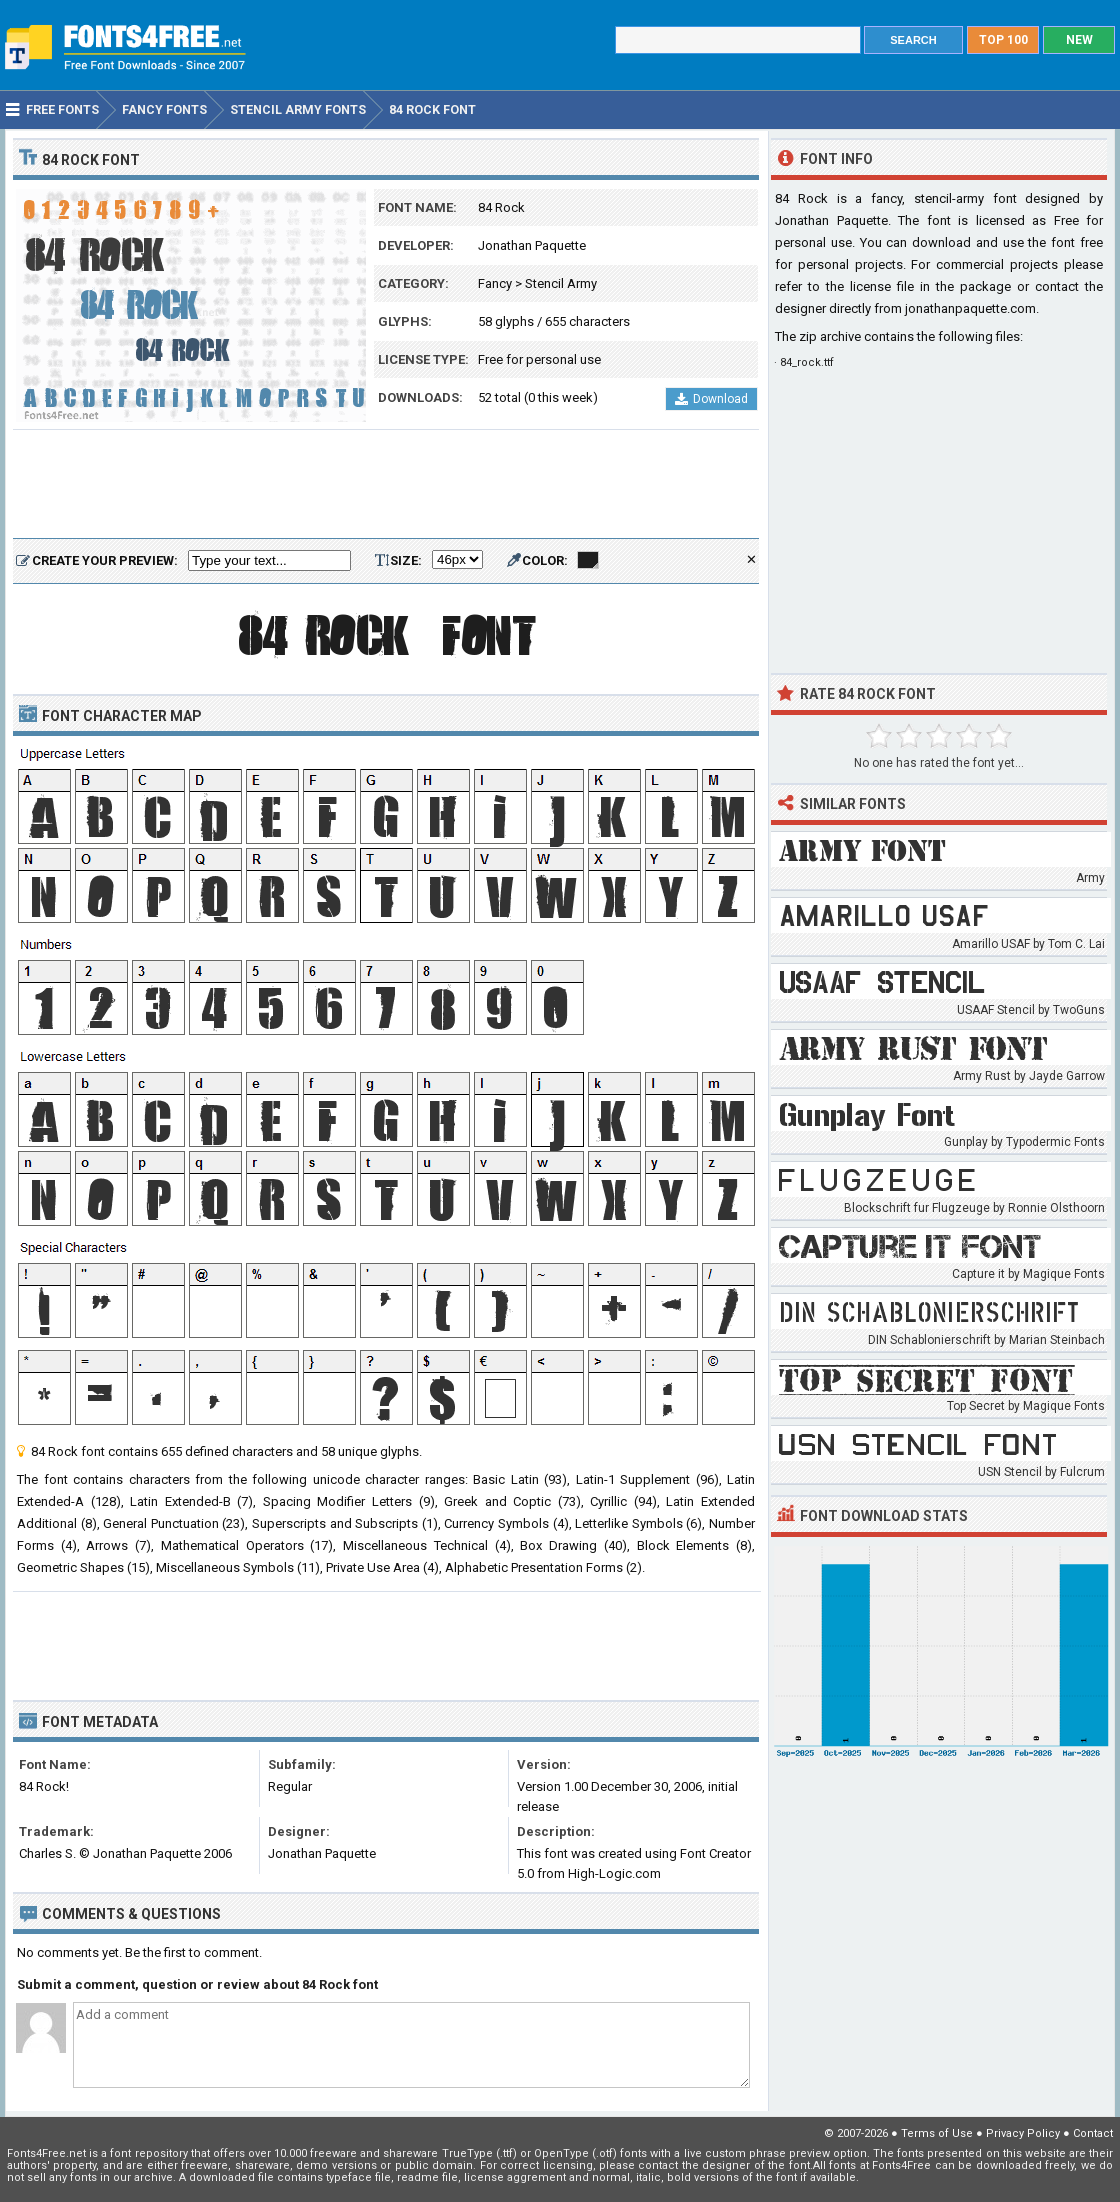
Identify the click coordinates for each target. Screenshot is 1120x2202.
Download (711, 399)
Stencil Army (561, 283)
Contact (1093, 2133)
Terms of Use (937, 2133)
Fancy (495, 283)
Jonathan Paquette (532, 245)
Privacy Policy (1023, 2133)
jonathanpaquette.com (970, 308)
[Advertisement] (386, 485)
